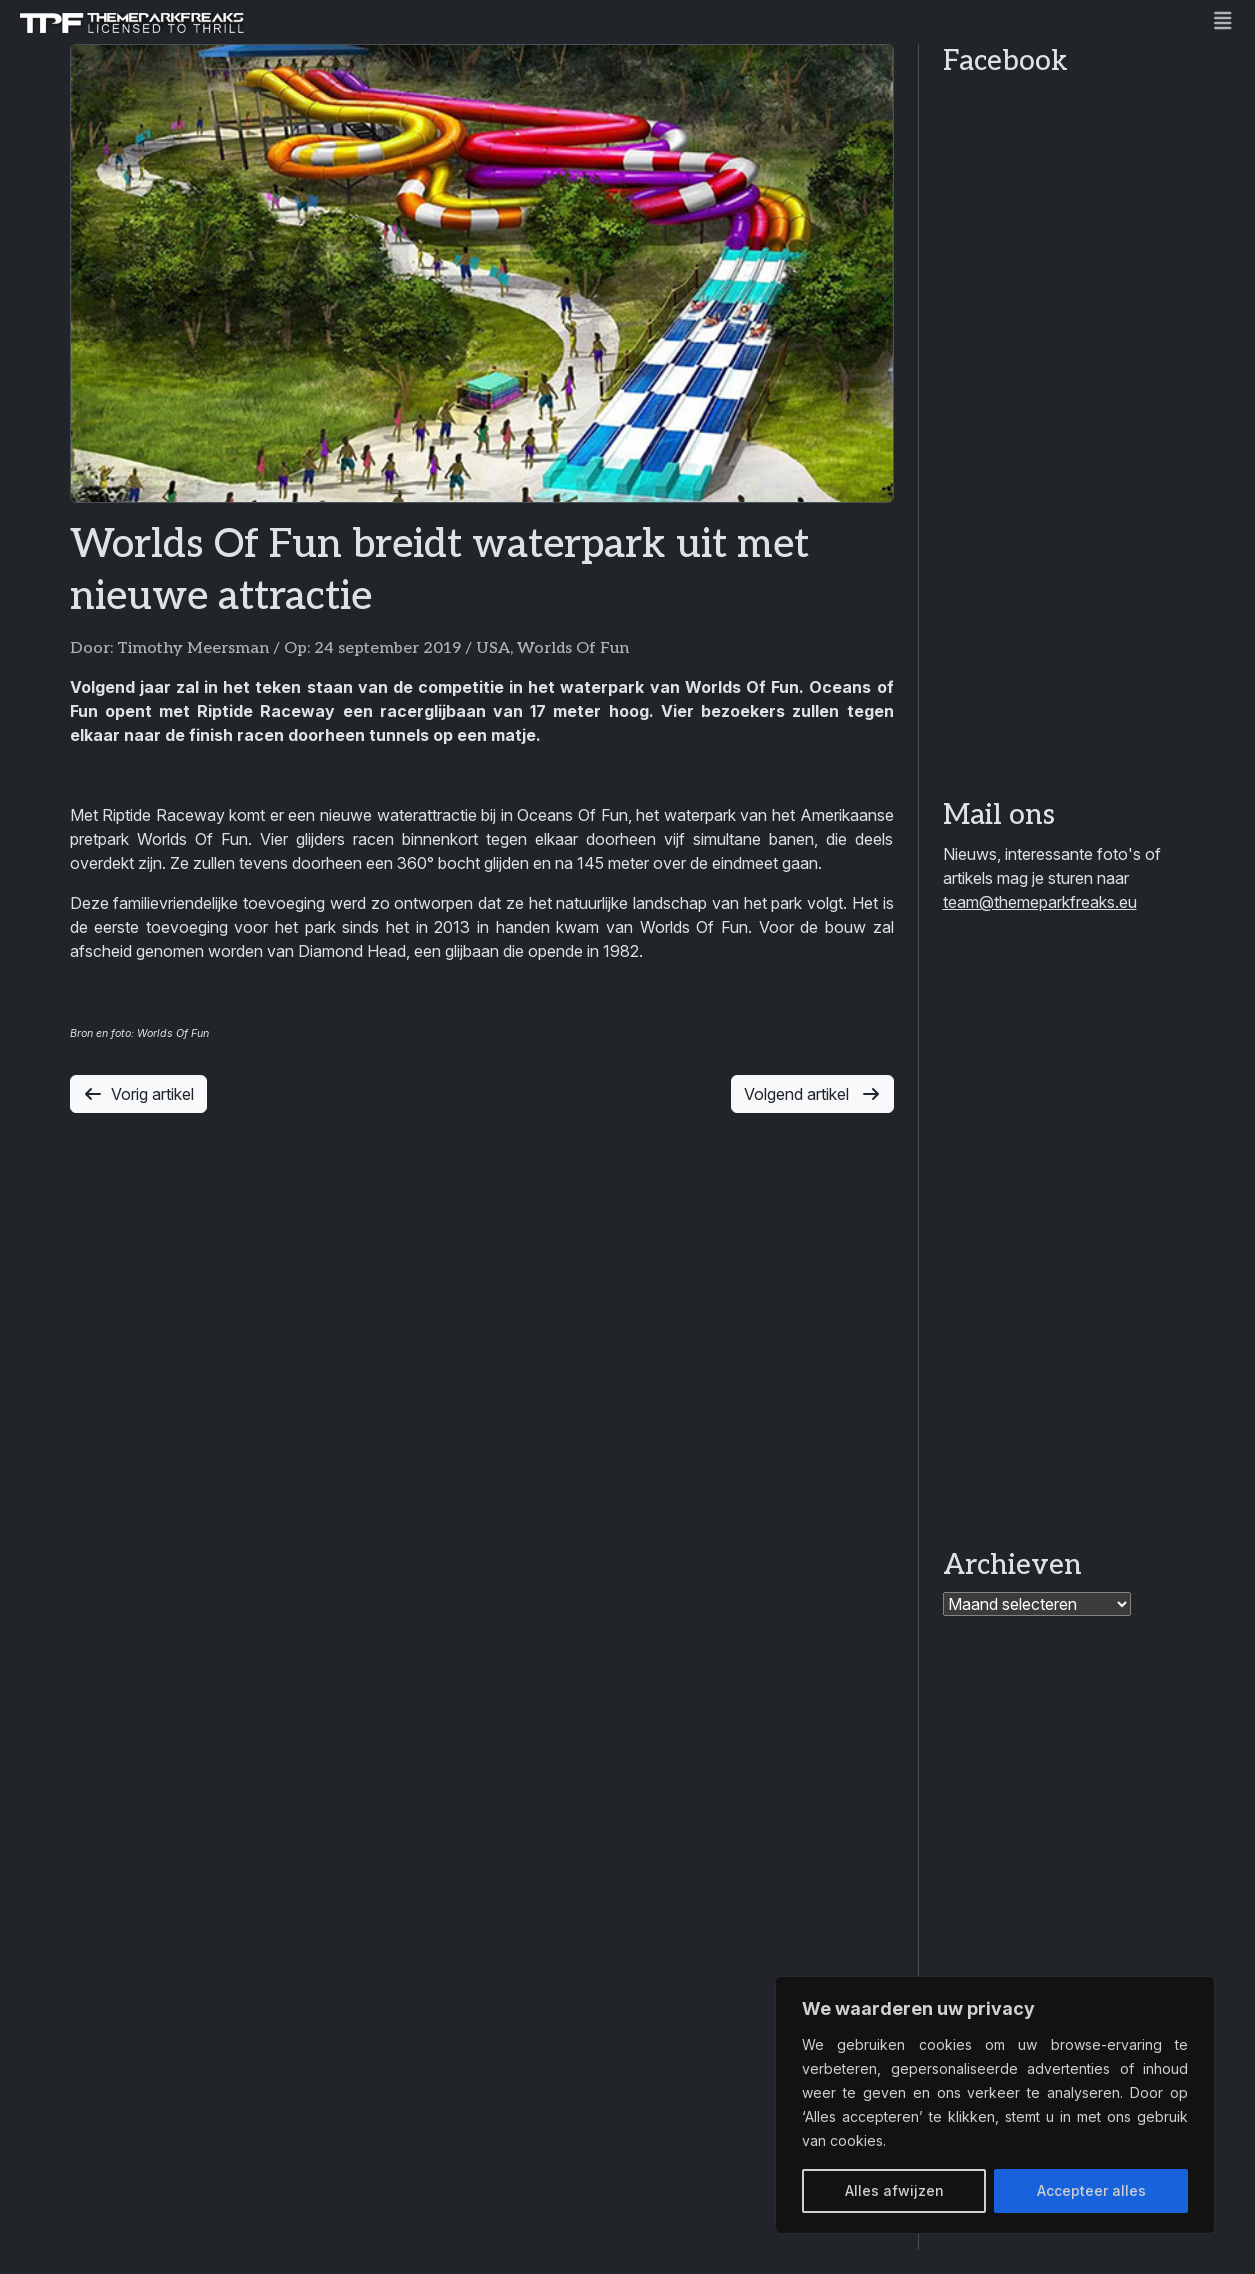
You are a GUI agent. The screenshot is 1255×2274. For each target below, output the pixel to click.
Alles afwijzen (894, 2190)
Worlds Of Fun (573, 648)
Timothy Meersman (193, 648)
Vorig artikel (138, 1094)
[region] (995, 2105)
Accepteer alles (1091, 2190)
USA (493, 648)
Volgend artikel (812, 1094)
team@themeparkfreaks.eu (1040, 902)
